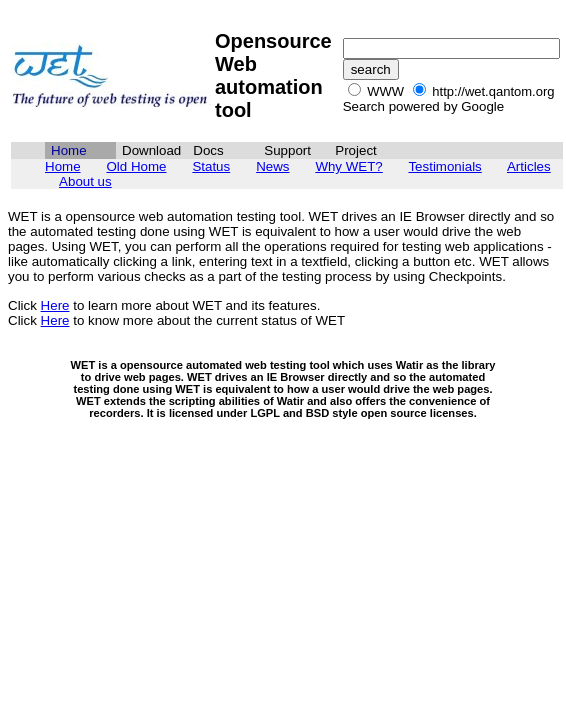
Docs (208, 150)
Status (211, 166)
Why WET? (348, 166)
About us (85, 181)
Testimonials (444, 166)
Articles (529, 166)
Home (63, 166)
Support (287, 150)
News (272, 166)
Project (355, 150)
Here (55, 305)
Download (151, 150)
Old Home (136, 166)
